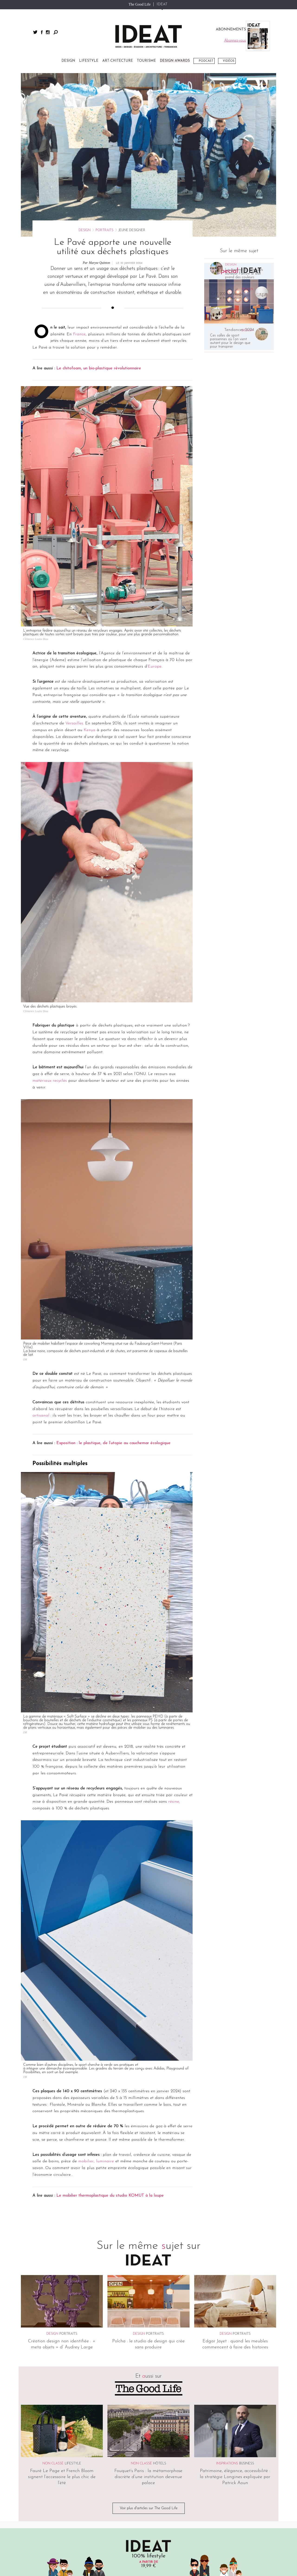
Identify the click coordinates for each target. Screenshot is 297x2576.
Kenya (89, 567)
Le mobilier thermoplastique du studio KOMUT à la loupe (110, 2032)
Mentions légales (39, 2451)
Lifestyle (73, 2300)
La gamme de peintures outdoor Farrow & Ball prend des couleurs (244, 110)
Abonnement (184, 2451)
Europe (154, 503)
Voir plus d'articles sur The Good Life (149, 2345)
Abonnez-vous (148, 2419)
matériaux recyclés (49, 917)
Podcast (206, 60)
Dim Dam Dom (161, 2503)
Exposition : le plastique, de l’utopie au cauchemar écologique (113, 1279)
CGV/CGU (69, 2451)
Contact (158, 2451)
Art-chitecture (29, 2503)
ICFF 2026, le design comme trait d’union (226, 132)
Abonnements (94, 2487)
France (79, 170)
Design (84, 66)
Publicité (136, 2451)
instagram (48, 32)
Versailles (74, 560)
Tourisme (26, 2498)
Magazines (92, 2492)
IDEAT (162, 4)
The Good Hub (160, 2498)
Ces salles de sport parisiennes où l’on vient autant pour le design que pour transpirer (230, 177)
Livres (90, 2498)
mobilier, (86, 1998)
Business (246, 2300)
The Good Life (140, 4)
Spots (24, 2508)
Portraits (104, 66)
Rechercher (56, 32)
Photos (25, 2519)
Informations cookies (102, 2451)
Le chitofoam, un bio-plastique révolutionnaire (98, 205)
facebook (42, 32)
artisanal (40, 1252)
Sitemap (30, 2455)
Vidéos (228, 60)
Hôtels (159, 2300)
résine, (174, 1638)
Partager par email (8, 902)
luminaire (105, 1998)
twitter (35, 32)
